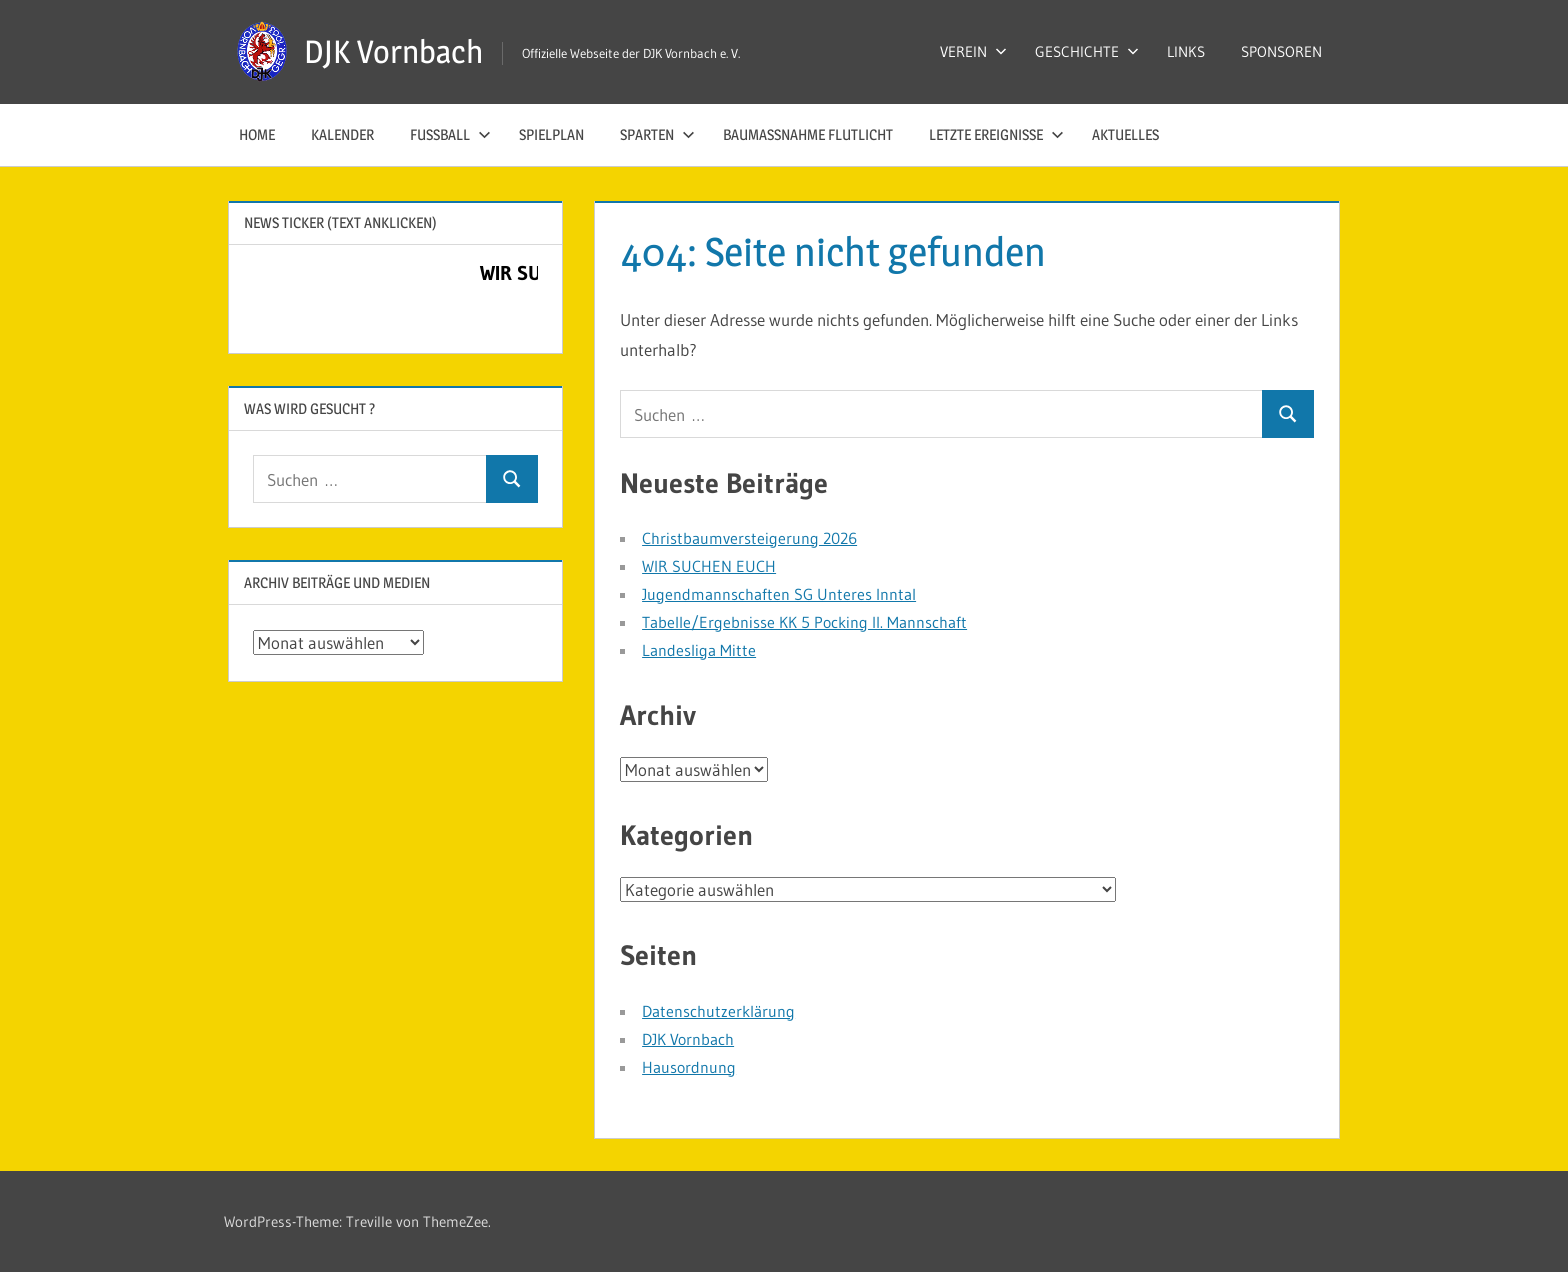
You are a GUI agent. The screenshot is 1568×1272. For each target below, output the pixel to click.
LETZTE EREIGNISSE (996, 134)
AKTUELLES (1125, 134)
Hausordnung (689, 1067)
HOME (257, 134)
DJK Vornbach (393, 51)
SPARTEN (657, 134)
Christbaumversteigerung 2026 (749, 538)
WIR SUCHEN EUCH (709, 566)
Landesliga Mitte (699, 650)
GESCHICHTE (1087, 51)
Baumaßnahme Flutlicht (808, 134)
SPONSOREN (1281, 51)
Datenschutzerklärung (718, 1011)
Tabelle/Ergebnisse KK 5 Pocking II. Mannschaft (804, 622)
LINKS (1186, 51)
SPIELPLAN (551, 134)
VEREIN (973, 51)
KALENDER (342, 134)
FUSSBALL (450, 134)
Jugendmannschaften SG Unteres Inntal (779, 594)
